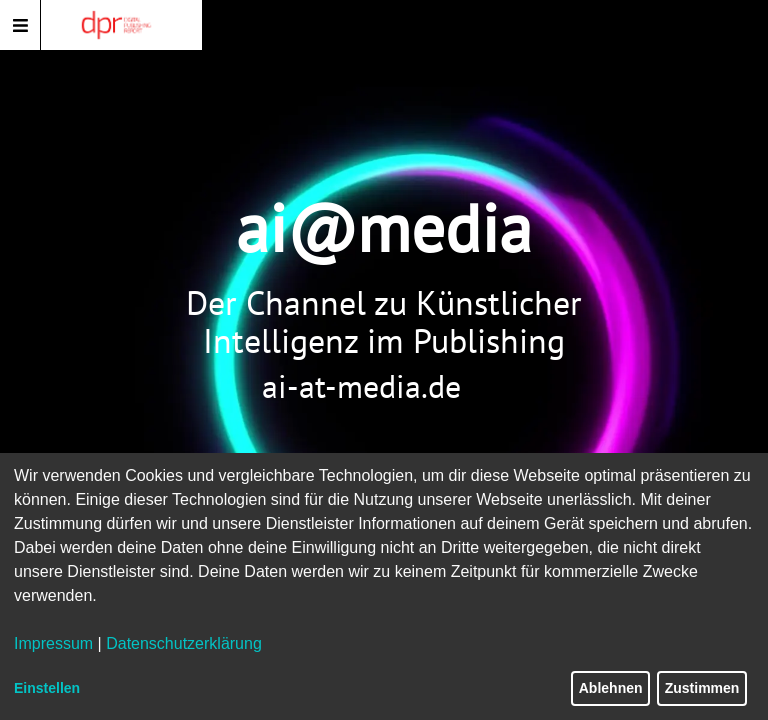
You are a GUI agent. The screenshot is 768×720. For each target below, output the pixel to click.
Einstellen (47, 688)
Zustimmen (702, 688)
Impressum (53, 643)
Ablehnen (611, 688)
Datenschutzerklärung (184, 643)
